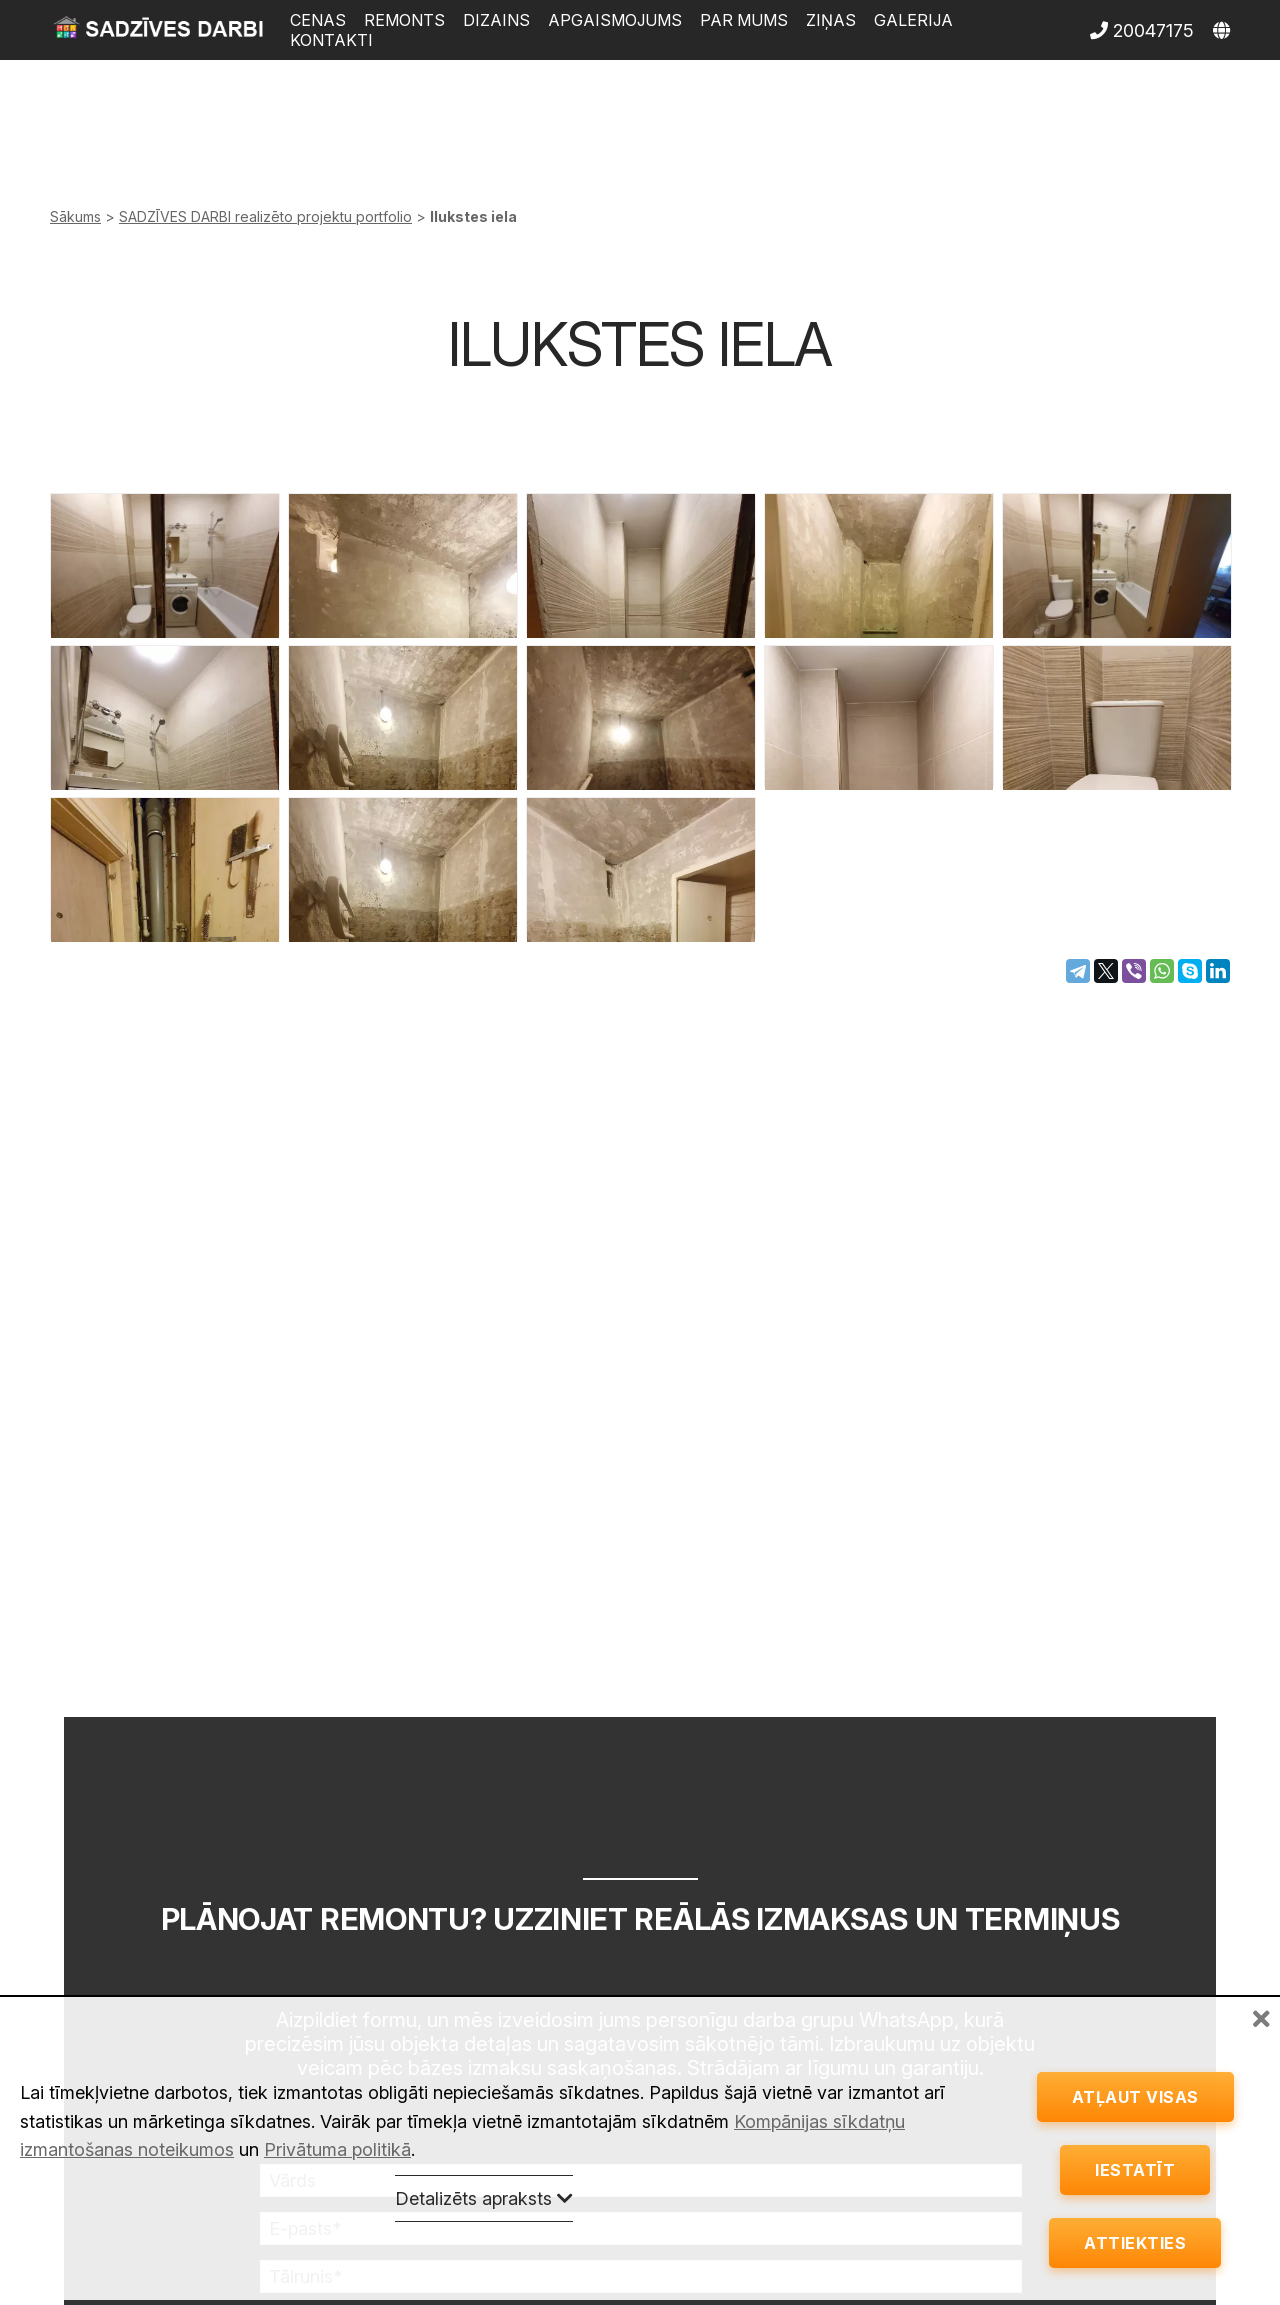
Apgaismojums (615, 20)
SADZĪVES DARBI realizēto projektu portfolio (265, 216)
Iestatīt (1135, 2160)
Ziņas (831, 20)
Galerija (913, 20)
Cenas (318, 20)
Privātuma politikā (337, 2129)
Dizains (496, 20)
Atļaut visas (1135, 2080)
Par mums (744, 20)
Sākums (75, 216)
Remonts (404, 20)
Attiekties (1135, 2240)
